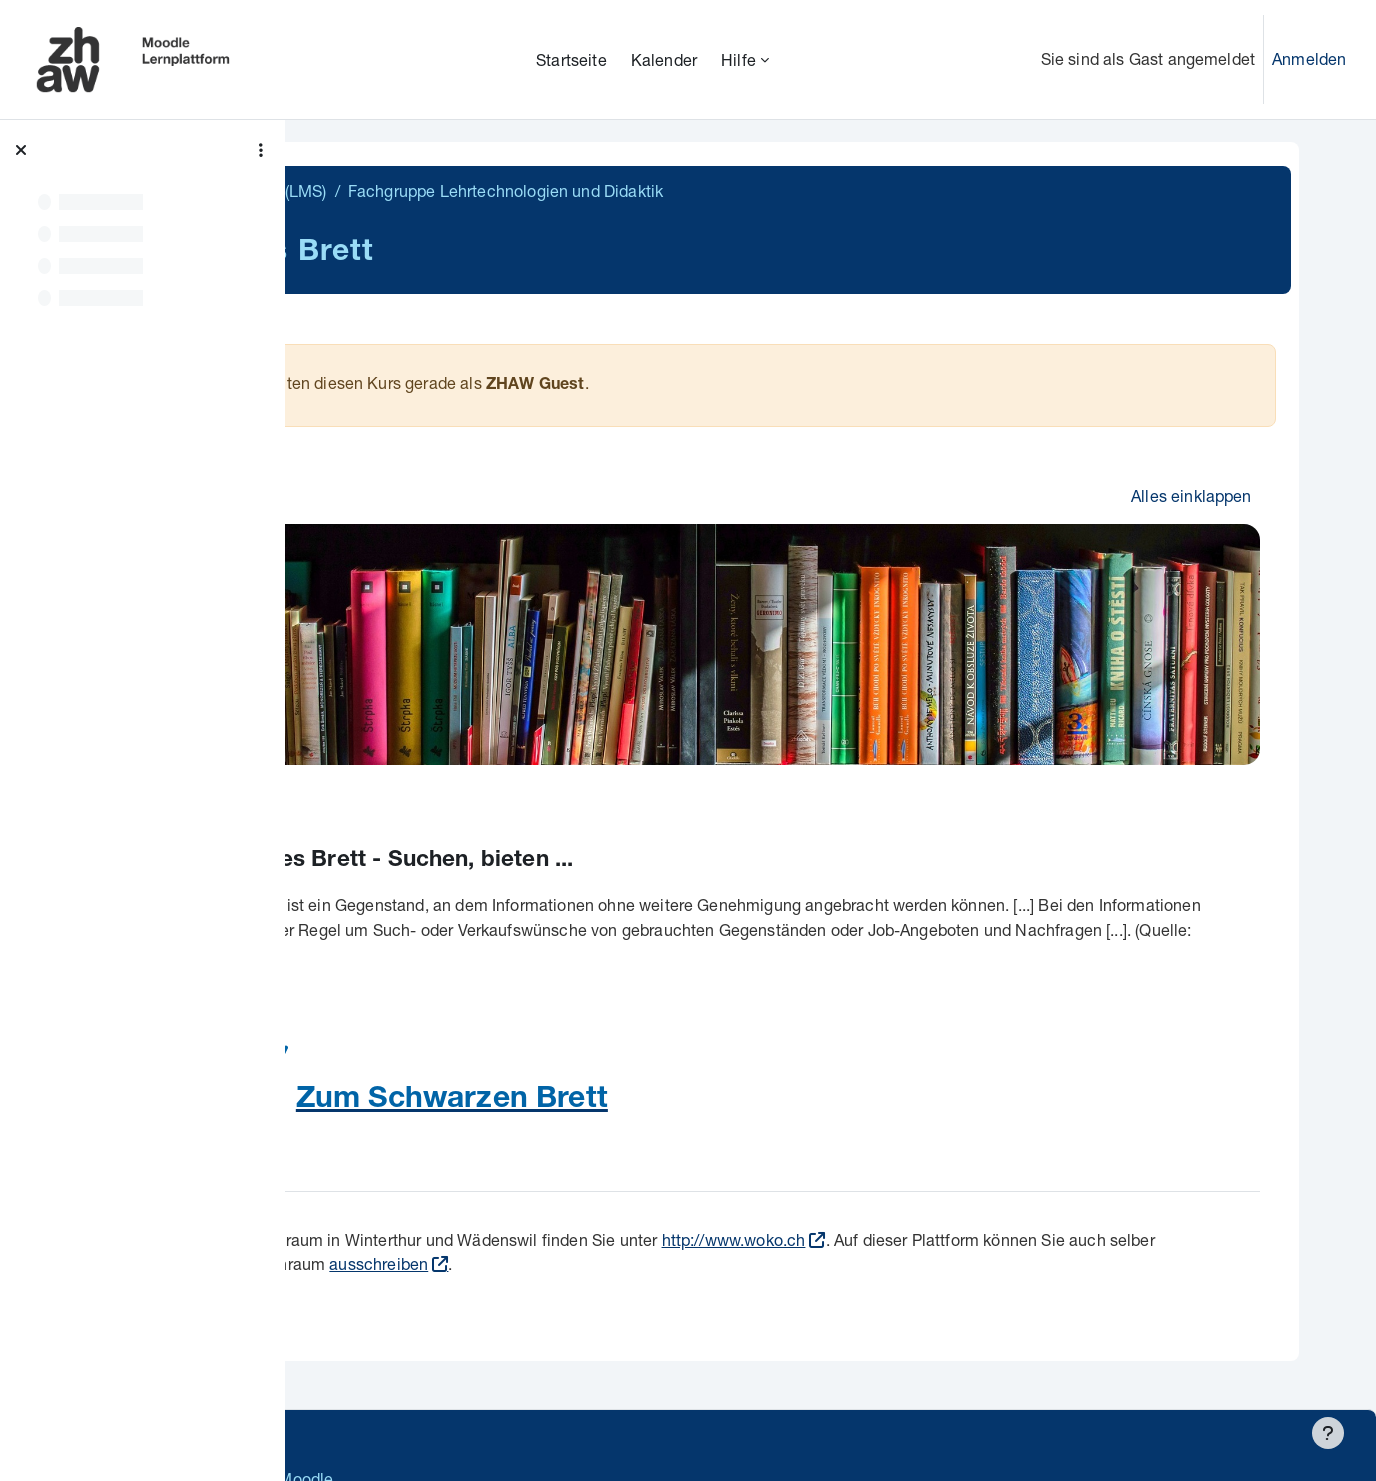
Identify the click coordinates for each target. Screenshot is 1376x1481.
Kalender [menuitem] (664, 59)
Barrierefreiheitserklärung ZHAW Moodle (464, 1451)
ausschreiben (630, 1237)
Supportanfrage (491, 1410)
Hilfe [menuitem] (738, 59)
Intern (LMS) (485, 190)
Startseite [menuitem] (571, 59)
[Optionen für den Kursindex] (261, 150)
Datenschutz (362, 1410)
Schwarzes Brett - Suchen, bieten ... (582, 834)
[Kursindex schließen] (21, 150)
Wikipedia (556, 927)
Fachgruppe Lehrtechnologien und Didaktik (707, 190)
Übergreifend (372, 190)
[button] (356, 492)
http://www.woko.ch (936, 1212)
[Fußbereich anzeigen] (1328, 1433)
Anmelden (1309, 58)
